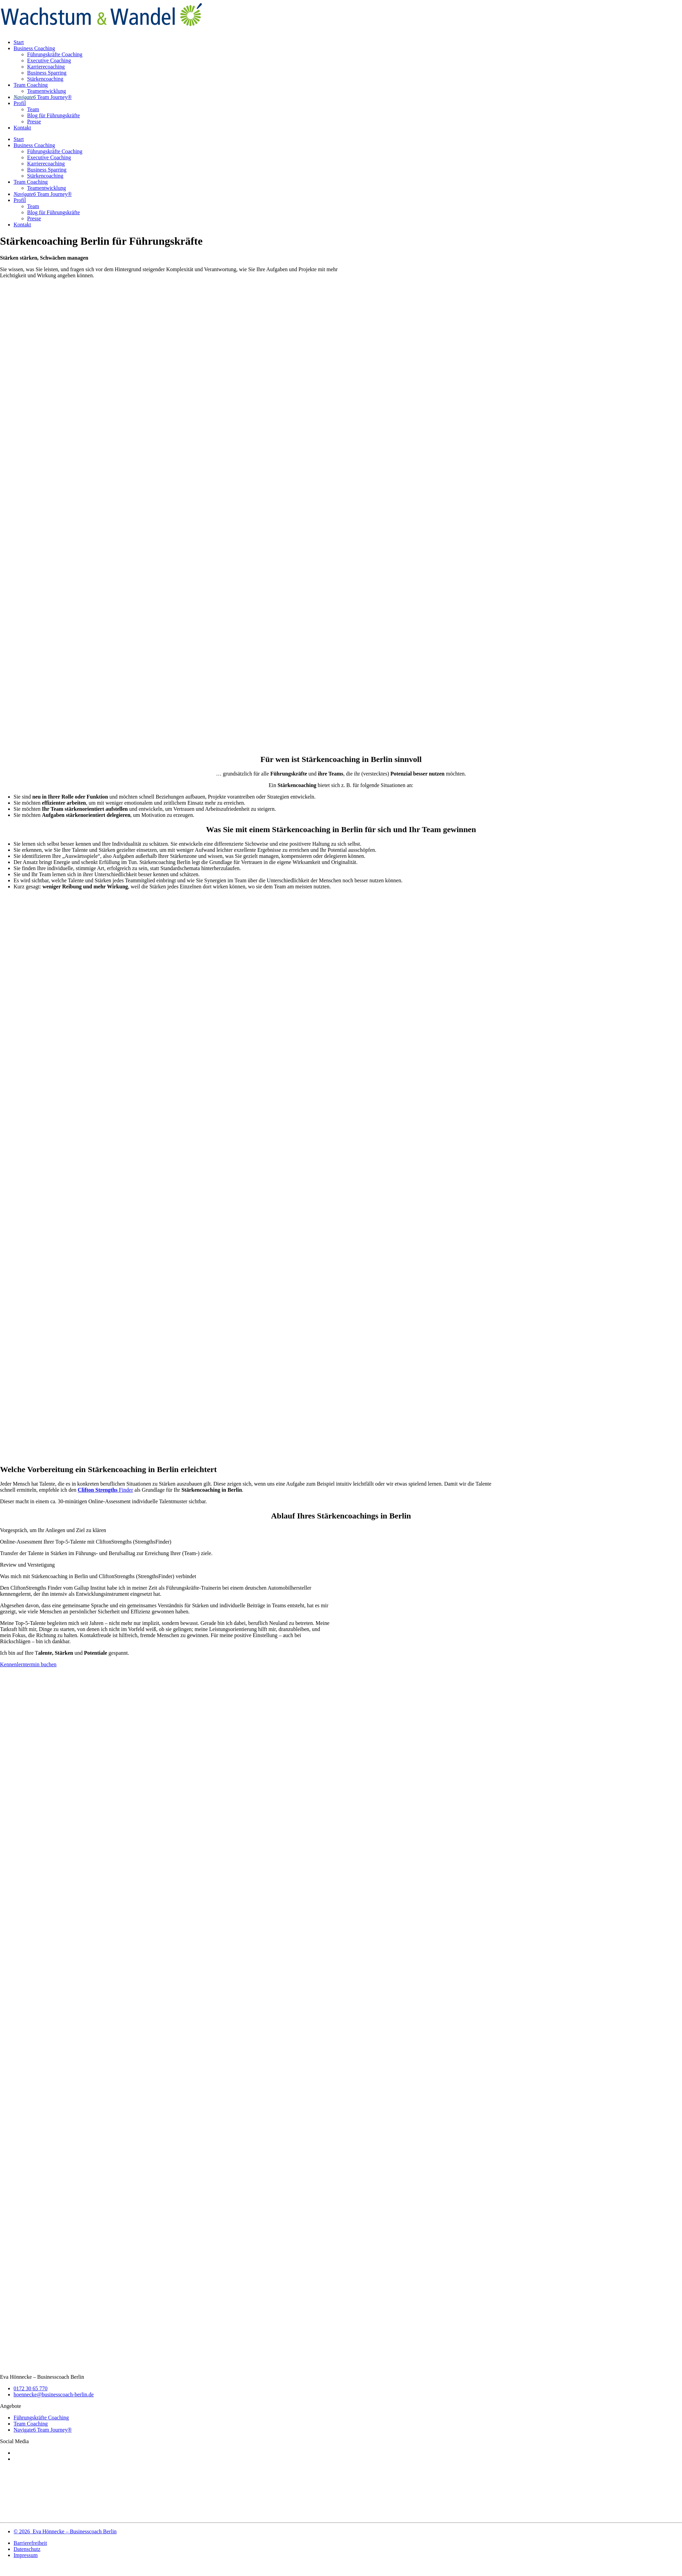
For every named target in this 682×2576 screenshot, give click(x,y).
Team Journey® (43, 97)
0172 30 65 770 (30, 2388)
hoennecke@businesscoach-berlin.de (54, 2394)
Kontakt (22, 127)
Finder (105, 1490)
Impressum (26, 2555)
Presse (34, 121)
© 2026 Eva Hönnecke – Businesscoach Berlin (65, 2531)
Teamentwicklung (46, 91)
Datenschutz (27, 2549)
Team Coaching (31, 85)
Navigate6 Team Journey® (43, 2430)
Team (33, 109)
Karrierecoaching (46, 66)
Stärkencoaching (45, 79)
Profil (20, 103)
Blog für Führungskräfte (53, 115)
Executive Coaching (49, 60)
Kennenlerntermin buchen (28, 1664)
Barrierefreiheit (30, 2543)
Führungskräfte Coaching (54, 54)
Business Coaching (34, 48)
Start (19, 42)
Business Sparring (46, 73)
